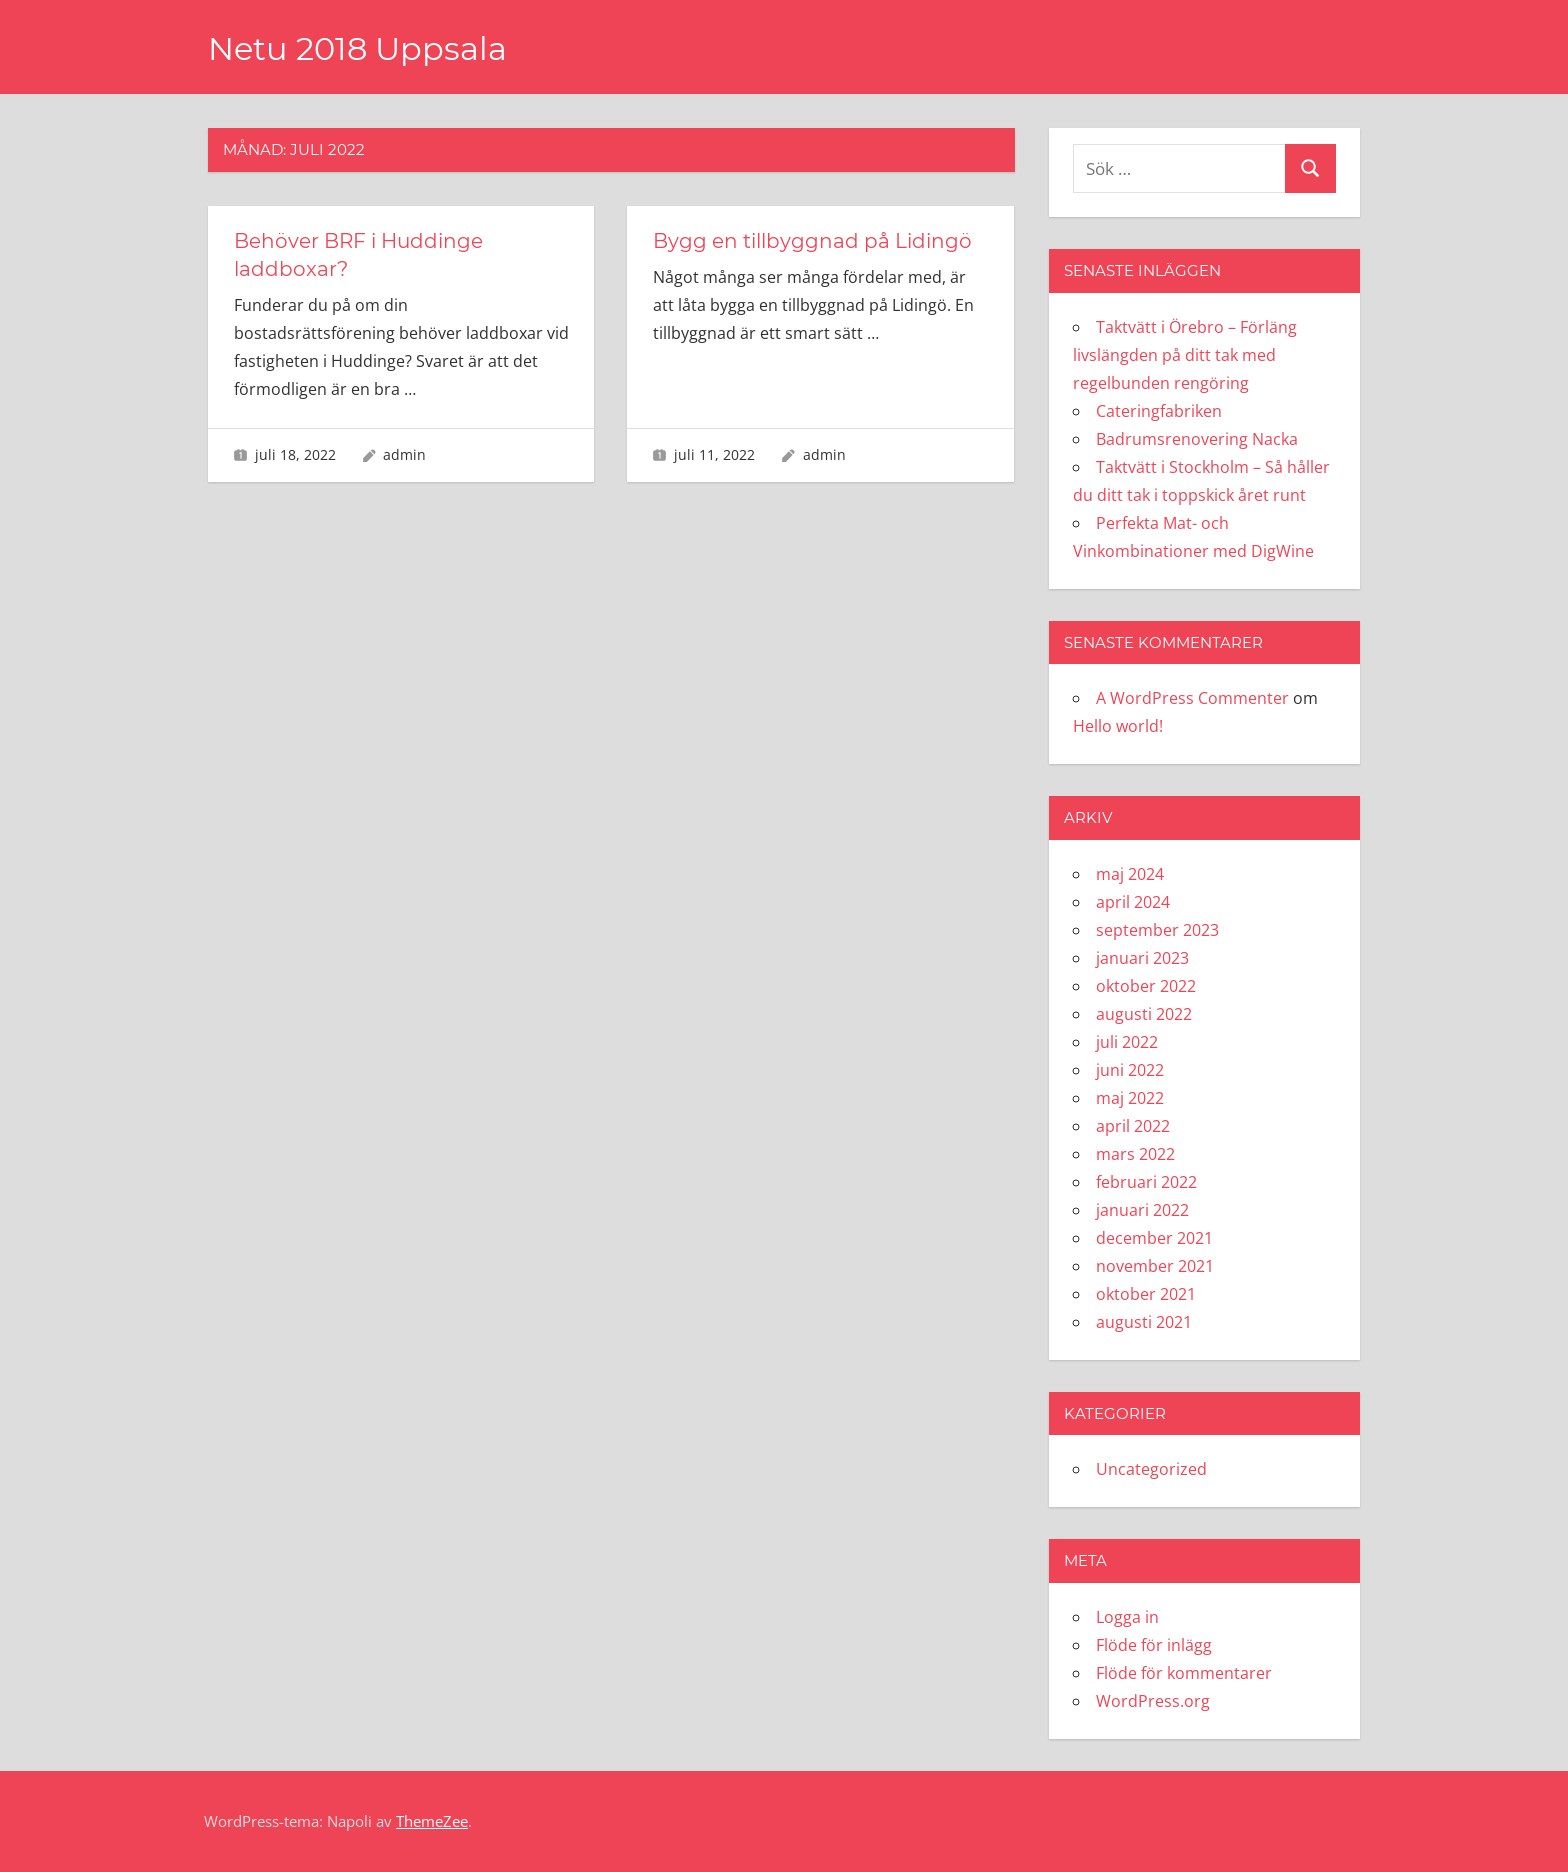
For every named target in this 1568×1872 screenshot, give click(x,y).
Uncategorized (1151, 1469)
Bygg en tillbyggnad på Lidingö (812, 241)
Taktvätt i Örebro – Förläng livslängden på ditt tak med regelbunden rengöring (1185, 355)
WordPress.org (1153, 1701)
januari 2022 (1142, 1210)
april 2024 (1133, 902)
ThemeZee (432, 1821)
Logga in (1127, 1617)
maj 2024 (1130, 874)
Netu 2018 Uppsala (357, 48)
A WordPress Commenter (1192, 698)
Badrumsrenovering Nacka (1197, 439)
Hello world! (1118, 726)
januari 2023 (1142, 958)
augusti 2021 (1144, 1322)
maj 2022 (1130, 1098)
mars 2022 (1135, 1154)
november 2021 (1155, 1266)
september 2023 (1157, 930)
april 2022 (1133, 1126)
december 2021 (1154, 1238)
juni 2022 (1130, 1070)
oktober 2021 (1146, 1294)
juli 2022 (1127, 1042)
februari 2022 (1146, 1182)
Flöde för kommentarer (1184, 1673)
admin (404, 454)
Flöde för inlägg (1154, 1645)
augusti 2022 (1144, 1014)
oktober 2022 (1146, 986)
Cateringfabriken (1159, 411)
